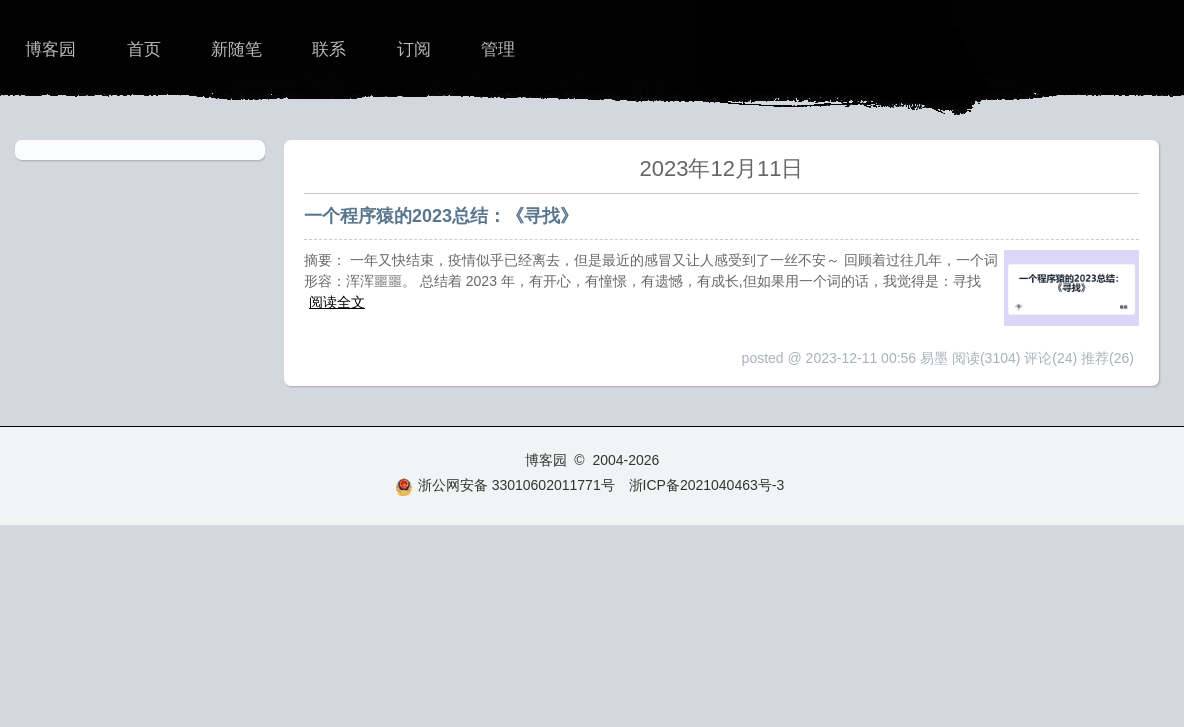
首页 (144, 49)
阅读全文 (337, 302)
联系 (329, 49)
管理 (498, 49)
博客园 (50, 49)
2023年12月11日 (722, 168)
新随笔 (236, 49)
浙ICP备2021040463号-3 (707, 485)
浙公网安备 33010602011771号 (505, 485)
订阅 (414, 49)
